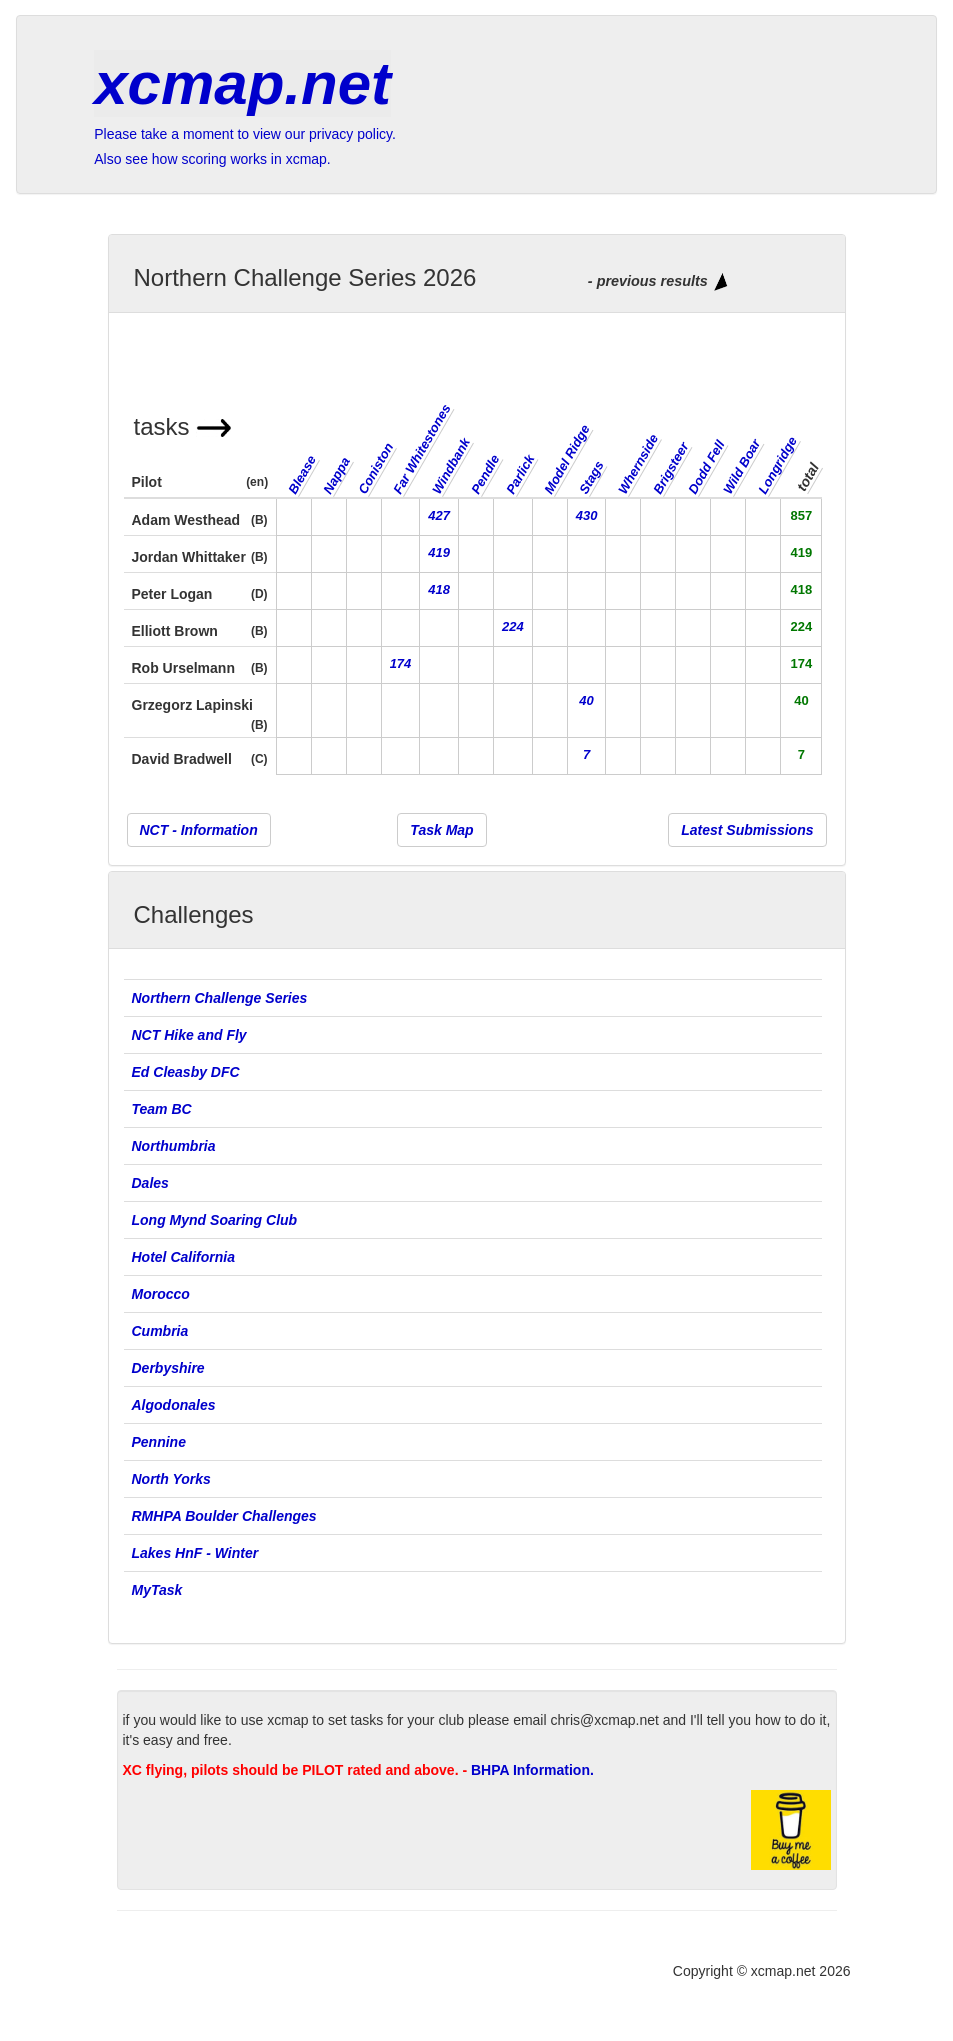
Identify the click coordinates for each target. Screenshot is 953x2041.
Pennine (159, 1442)
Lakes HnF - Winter (195, 1553)
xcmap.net (242, 83)
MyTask (157, 1590)
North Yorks (171, 1479)
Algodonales (174, 1405)
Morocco (161, 1294)
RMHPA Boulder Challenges (224, 1516)
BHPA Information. (532, 1770)
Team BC (162, 1109)
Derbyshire (168, 1368)
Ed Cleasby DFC (186, 1072)
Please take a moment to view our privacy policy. (245, 134)
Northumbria (174, 1146)
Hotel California (183, 1257)
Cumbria (160, 1331)
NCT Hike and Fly (189, 1035)
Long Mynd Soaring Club (215, 1220)
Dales (150, 1183)
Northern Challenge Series (222, 998)
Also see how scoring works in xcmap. (212, 159)
